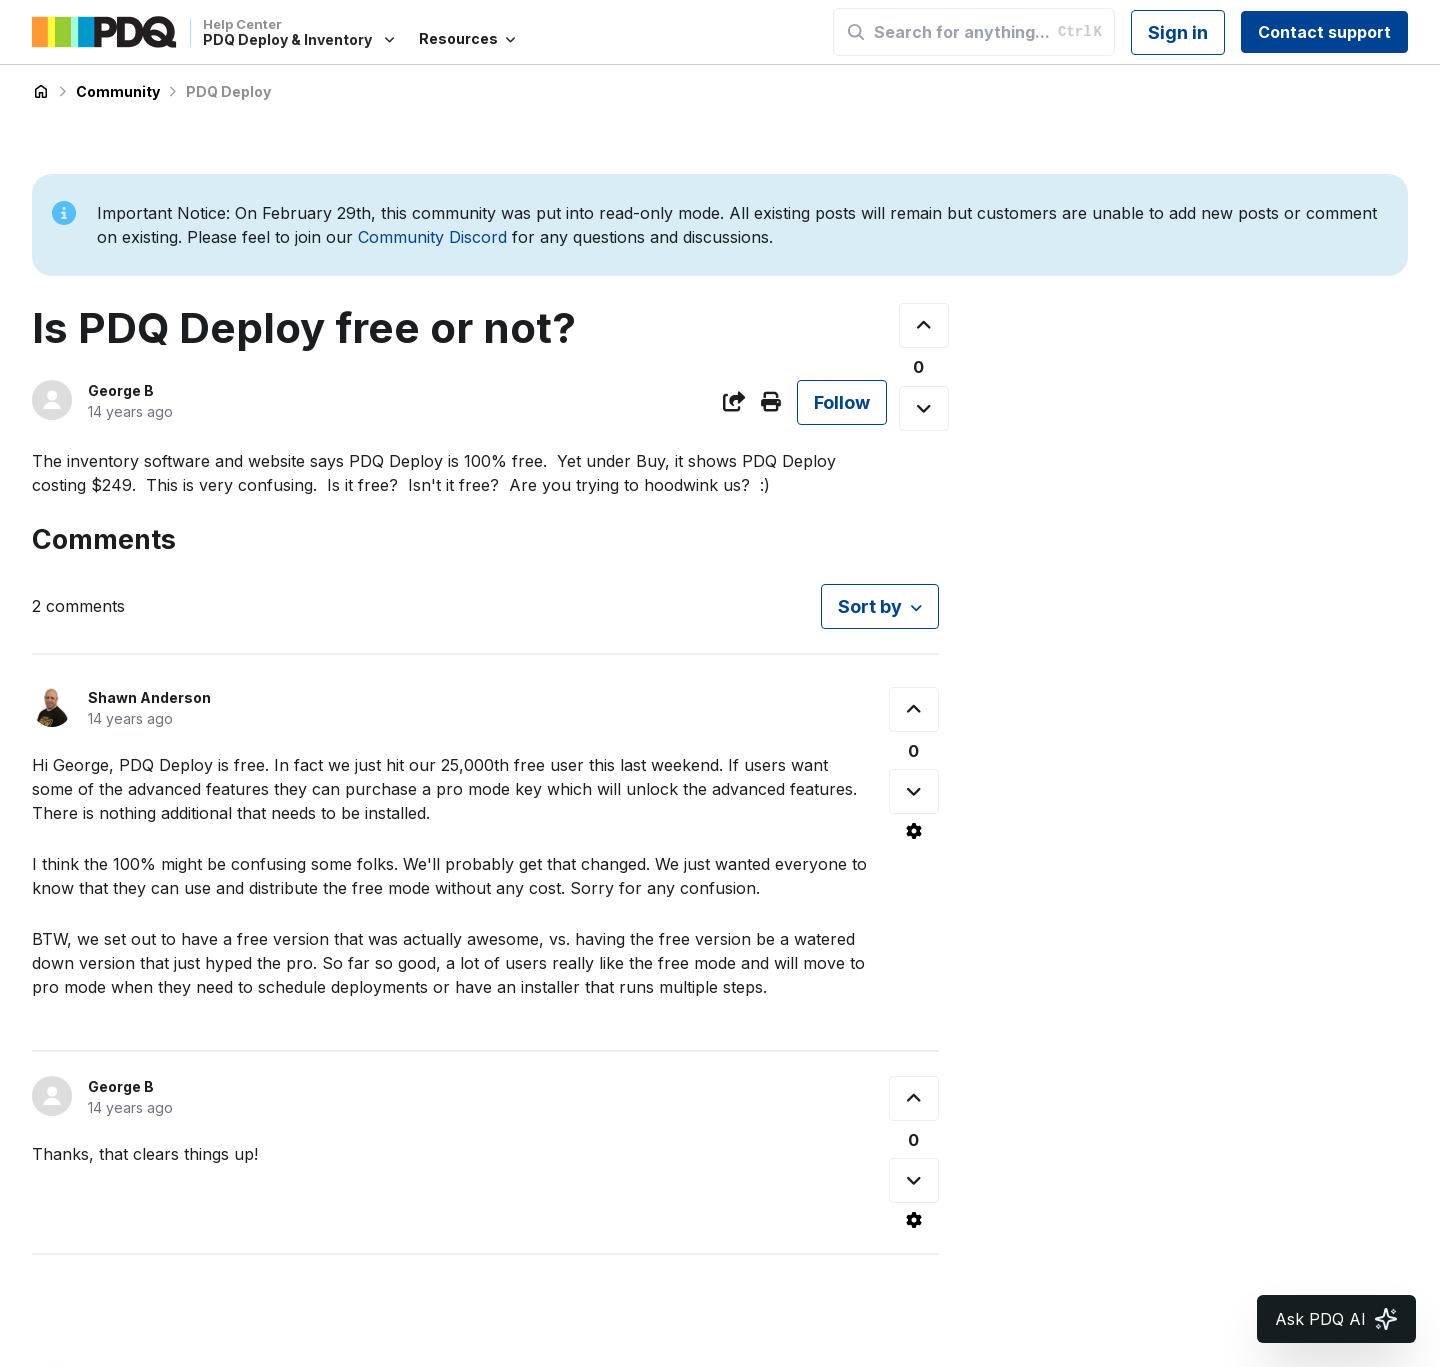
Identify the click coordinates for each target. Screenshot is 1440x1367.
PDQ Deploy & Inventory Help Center (41, 92)
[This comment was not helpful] (914, 791)
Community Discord (432, 237)
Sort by (870, 606)
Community (118, 91)
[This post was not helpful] (924, 408)
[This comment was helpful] (914, 709)
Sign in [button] (1178, 32)
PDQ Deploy (228, 91)
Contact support (1324, 32)
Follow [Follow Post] (842, 402)
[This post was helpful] (924, 325)
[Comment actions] (914, 831)
